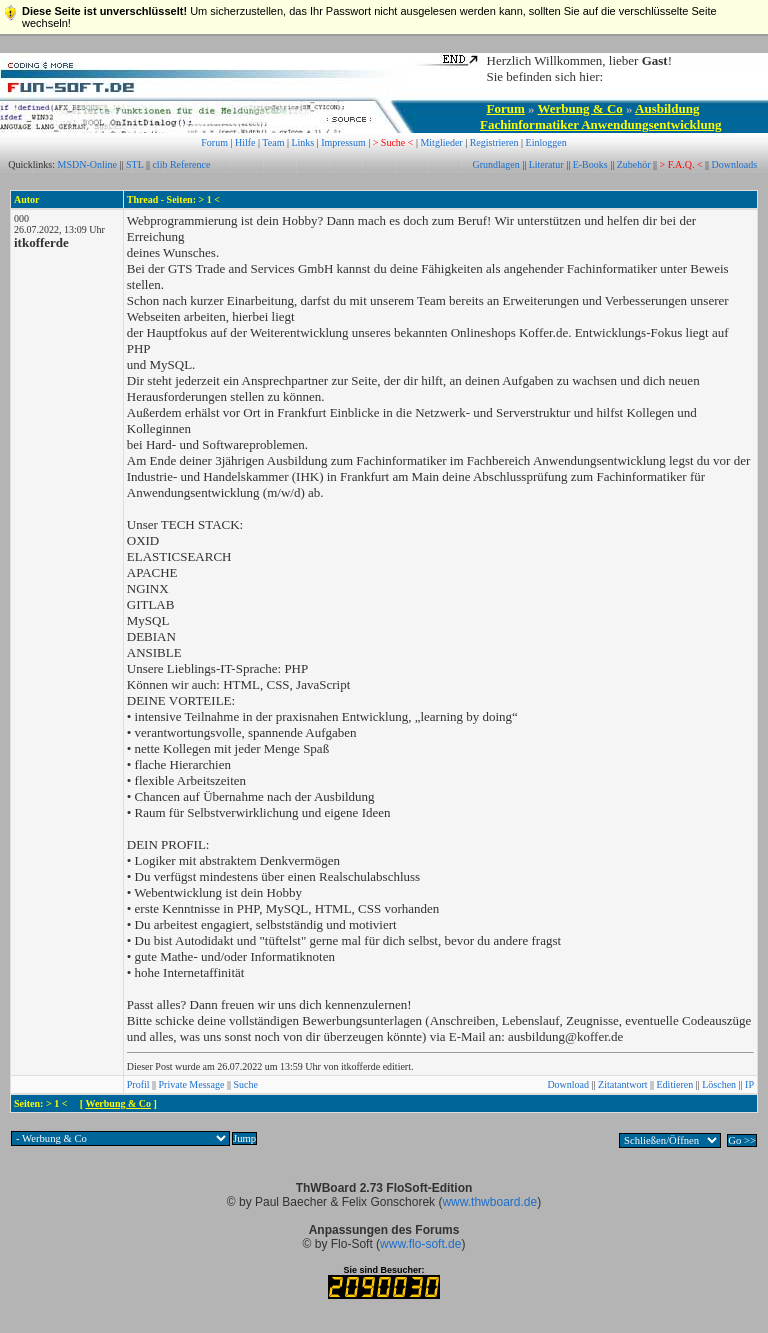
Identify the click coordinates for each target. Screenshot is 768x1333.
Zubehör (634, 164)
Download (568, 1084)
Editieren (675, 1084)
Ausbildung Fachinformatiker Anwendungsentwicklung (600, 116)
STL (134, 164)
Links (302, 142)
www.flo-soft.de (420, 1244)
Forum (506, 108)
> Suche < (393, 142)
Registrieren (494, 142)
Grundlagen (495, 164)
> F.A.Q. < (681, 164)
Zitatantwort (622, 1084)
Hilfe (245, 142)
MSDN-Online (87, 164)
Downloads (735, 164)
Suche (245, 1084)
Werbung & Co (580, 108)
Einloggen (546, 142)
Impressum (343, 142)
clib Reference (181, 164)
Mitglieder (441, 142)
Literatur (546, 164)
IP (749, 1084)
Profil (138, 1084)
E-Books (590, 164)
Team (273, 142)
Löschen (719, 1084)
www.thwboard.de (489, 1202)
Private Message (192, 1084)
